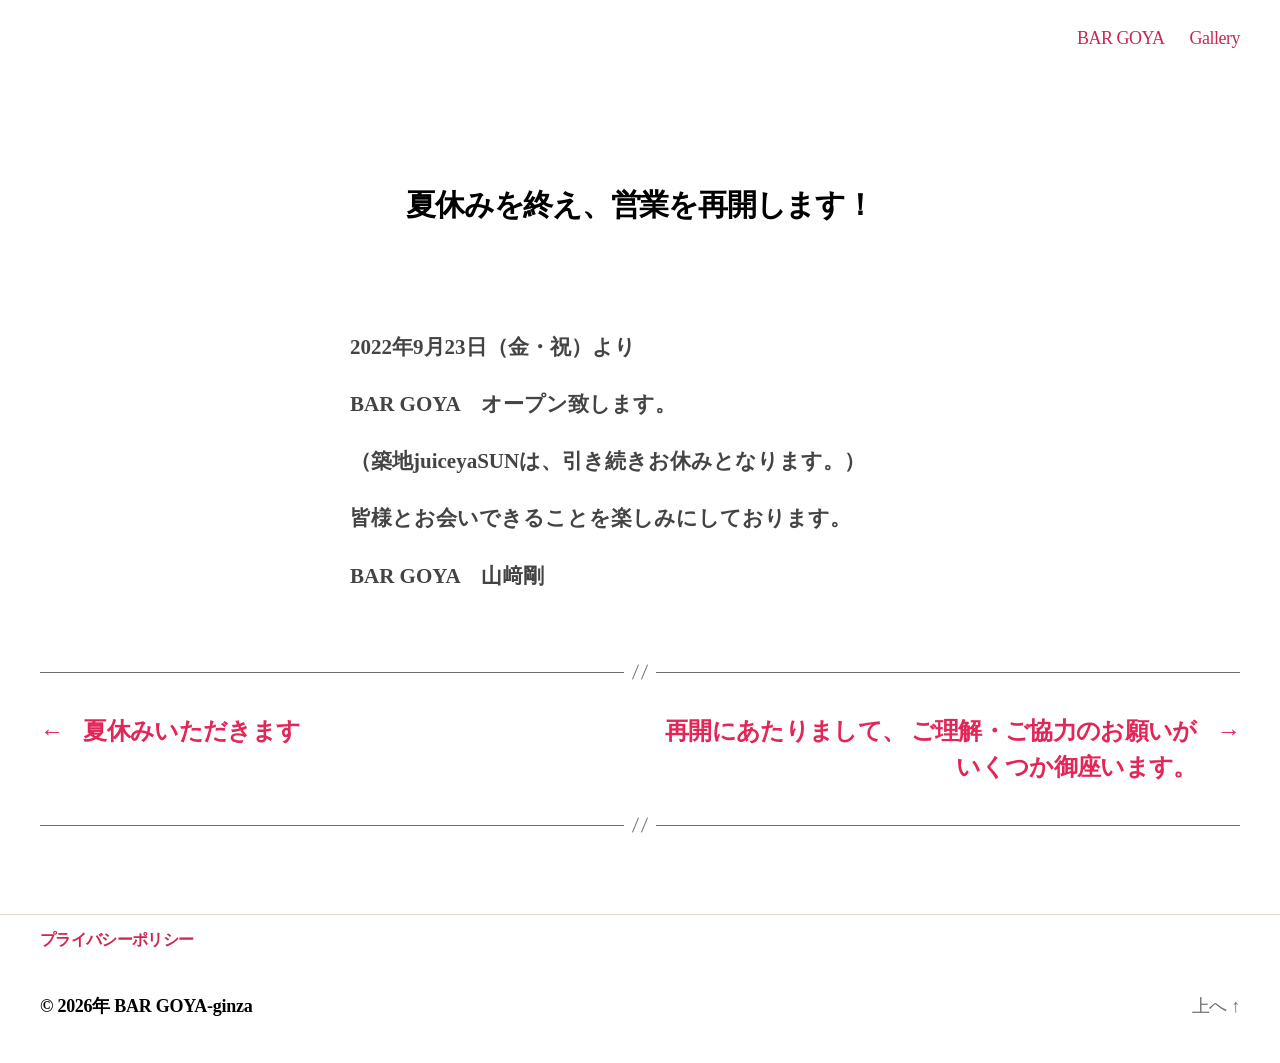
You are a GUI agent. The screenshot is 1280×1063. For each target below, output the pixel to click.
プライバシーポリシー (116, 939)
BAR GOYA (1121, 38)
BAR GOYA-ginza (183, 1006)
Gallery (1215, 38)
